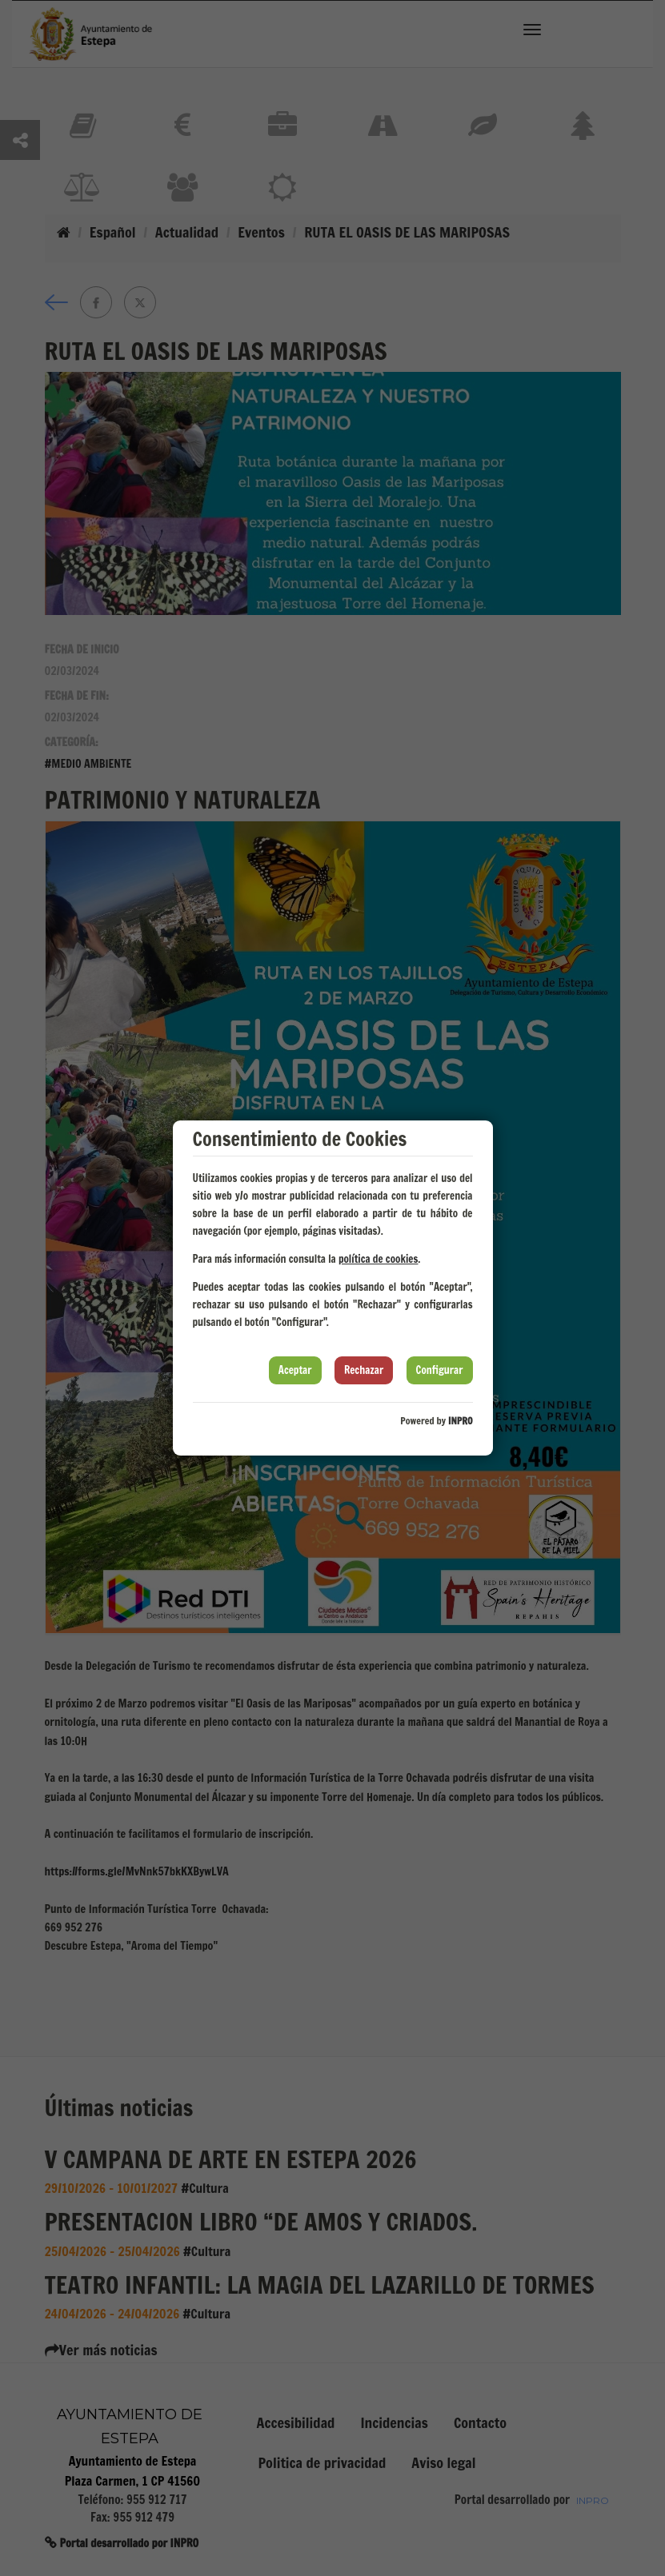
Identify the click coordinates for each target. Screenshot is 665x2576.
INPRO (460, 1421)
